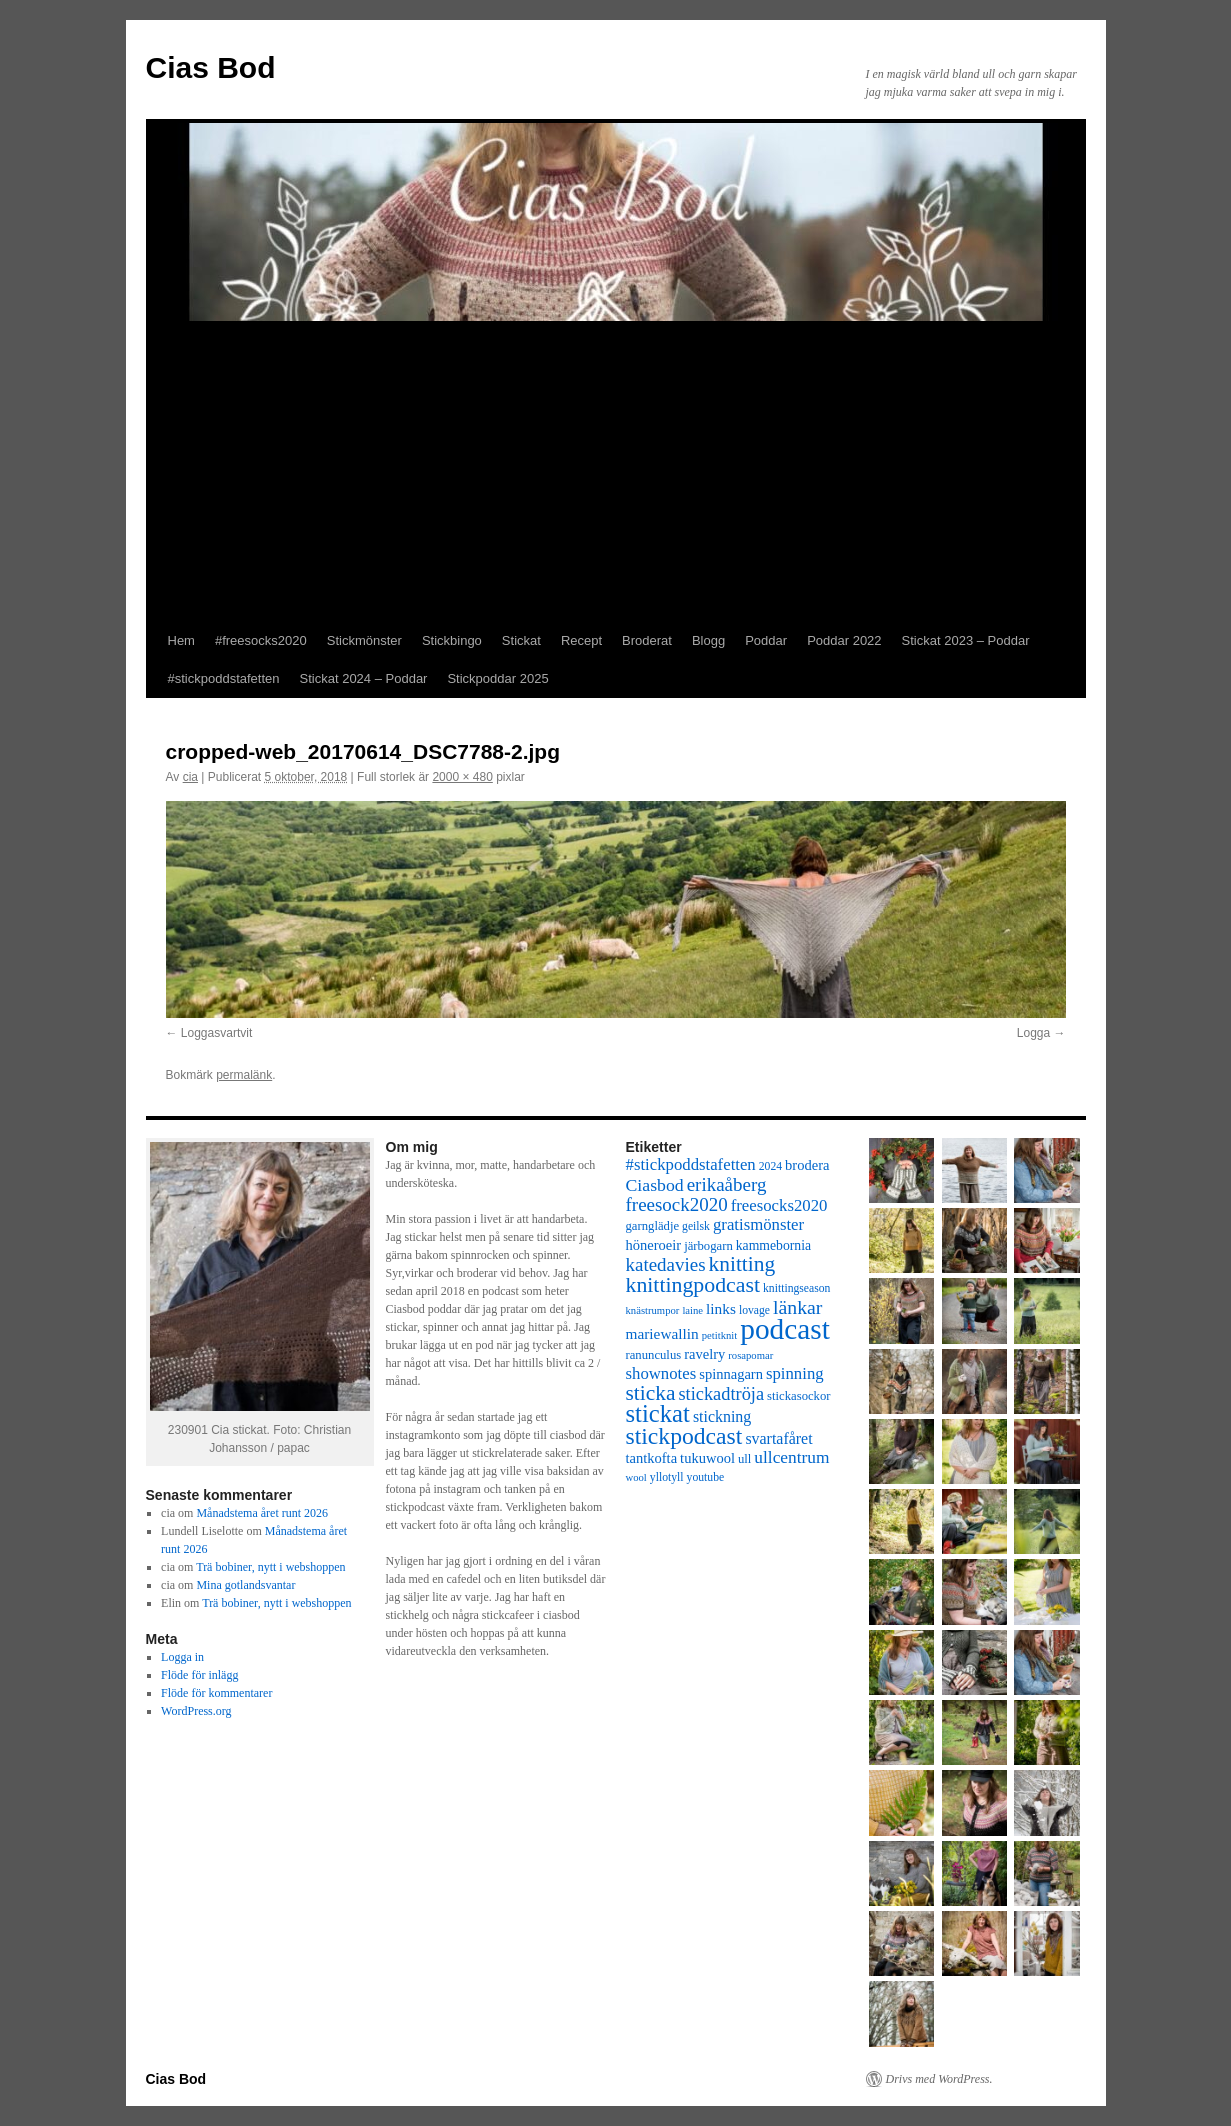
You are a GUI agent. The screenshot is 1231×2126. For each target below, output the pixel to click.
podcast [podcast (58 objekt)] (785, 1329)
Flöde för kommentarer (216, 1693)
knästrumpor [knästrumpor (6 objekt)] (653, 1310)
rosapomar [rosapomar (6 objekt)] (750, 1355)
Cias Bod (211, 67)
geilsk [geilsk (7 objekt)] (696, 1226)
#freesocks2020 (261, 640)
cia (190, 777)
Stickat (521, 640)
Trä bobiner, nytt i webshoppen (270, 1567)
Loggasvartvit (216, 1033)
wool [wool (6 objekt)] (636, 1477)
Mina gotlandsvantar (245, 1585)
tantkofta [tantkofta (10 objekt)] (652, 1458)
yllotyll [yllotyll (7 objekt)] (667, 1477)
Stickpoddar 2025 (497, 678)
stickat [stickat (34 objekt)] (658, 1413)
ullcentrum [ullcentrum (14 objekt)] (791, 1457)
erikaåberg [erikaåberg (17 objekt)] (727, 1184)
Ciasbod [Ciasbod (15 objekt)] (655, 1185)
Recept (581, 640)
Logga (1033, 1033)
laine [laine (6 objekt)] (692, 1310)
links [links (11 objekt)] (721, 1308)
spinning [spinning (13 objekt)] (795, 1373)
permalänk (244, 1075)
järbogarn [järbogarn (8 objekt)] (708, 1246)
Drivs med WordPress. (939, 2079)
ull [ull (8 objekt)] (744, 1459)
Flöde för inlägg (199, 1675)
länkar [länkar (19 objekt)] (797, 1307)
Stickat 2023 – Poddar (966, 640)
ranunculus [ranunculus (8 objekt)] (654, 1355)
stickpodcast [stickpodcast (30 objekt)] (684, 1436)
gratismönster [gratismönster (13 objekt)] (758, 1224)
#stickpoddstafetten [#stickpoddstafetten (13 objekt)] (691, 1164)
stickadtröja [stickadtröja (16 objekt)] (721, 1394)
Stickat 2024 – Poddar (364, 678)
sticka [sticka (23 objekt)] (651, 1393)
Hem (181, 640)
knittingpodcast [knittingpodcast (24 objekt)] (693, 1285)
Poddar (766, 640)
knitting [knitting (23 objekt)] (742, 1264)
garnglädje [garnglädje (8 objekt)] (653, 1226)
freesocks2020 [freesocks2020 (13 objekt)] (779, 1205)
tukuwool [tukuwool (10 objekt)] (707, 1458)
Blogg (708, 640)
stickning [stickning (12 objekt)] (722, 1416)
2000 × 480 (462, 777)
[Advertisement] (616, 472)
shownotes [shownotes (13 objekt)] (661, 1373)
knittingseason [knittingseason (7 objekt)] (796, 1288)
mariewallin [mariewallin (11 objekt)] (662, 1333)
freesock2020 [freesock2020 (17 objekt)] (677, 1204)
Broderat (647, 640)
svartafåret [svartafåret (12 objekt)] (778, 1438)
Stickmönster (364, 640)
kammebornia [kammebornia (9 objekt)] (773, 1245)
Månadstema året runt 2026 (262, 1513)
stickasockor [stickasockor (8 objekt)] (798, 1396)
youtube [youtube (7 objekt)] (706, 1477)
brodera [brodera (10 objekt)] (807, 1165)
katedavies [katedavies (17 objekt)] (666, 1264)
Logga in (182, 1657)
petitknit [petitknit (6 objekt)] (720, 1335)
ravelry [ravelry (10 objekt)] (704, 1354)
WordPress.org (196, 1711)
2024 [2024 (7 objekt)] (770, 1166)
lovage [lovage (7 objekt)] (754, 1310)
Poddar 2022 (844, 640)
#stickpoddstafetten (224, 678)
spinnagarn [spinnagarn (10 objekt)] (731, 1374)
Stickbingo (452, 640)
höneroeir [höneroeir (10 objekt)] (654, 1245)
